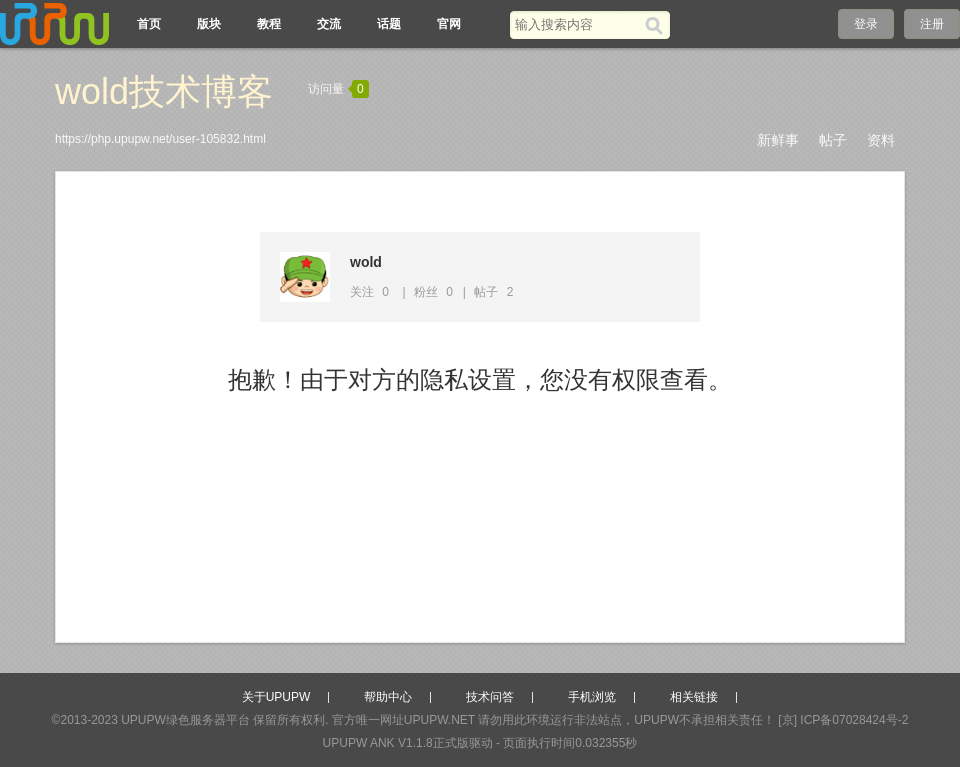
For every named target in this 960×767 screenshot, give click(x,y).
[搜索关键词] (577, 24)
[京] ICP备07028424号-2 (843, 720)
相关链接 (694, 697)
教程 (269, 24)
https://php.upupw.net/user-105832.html (160, 139)
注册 (932, 24)
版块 (209, 24)
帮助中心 (388, 697)
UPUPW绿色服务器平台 (185, 720)
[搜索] (657, 25)
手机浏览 (592, 697)
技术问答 (490, 697)
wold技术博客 (164, 91)
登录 (866, 24)
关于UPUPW (276, 697)
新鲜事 (778, 140)
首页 (149, 24)
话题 (389, 24)
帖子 (833, 140)
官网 (449, 24)
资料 (881, 140)
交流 (329, 24)
